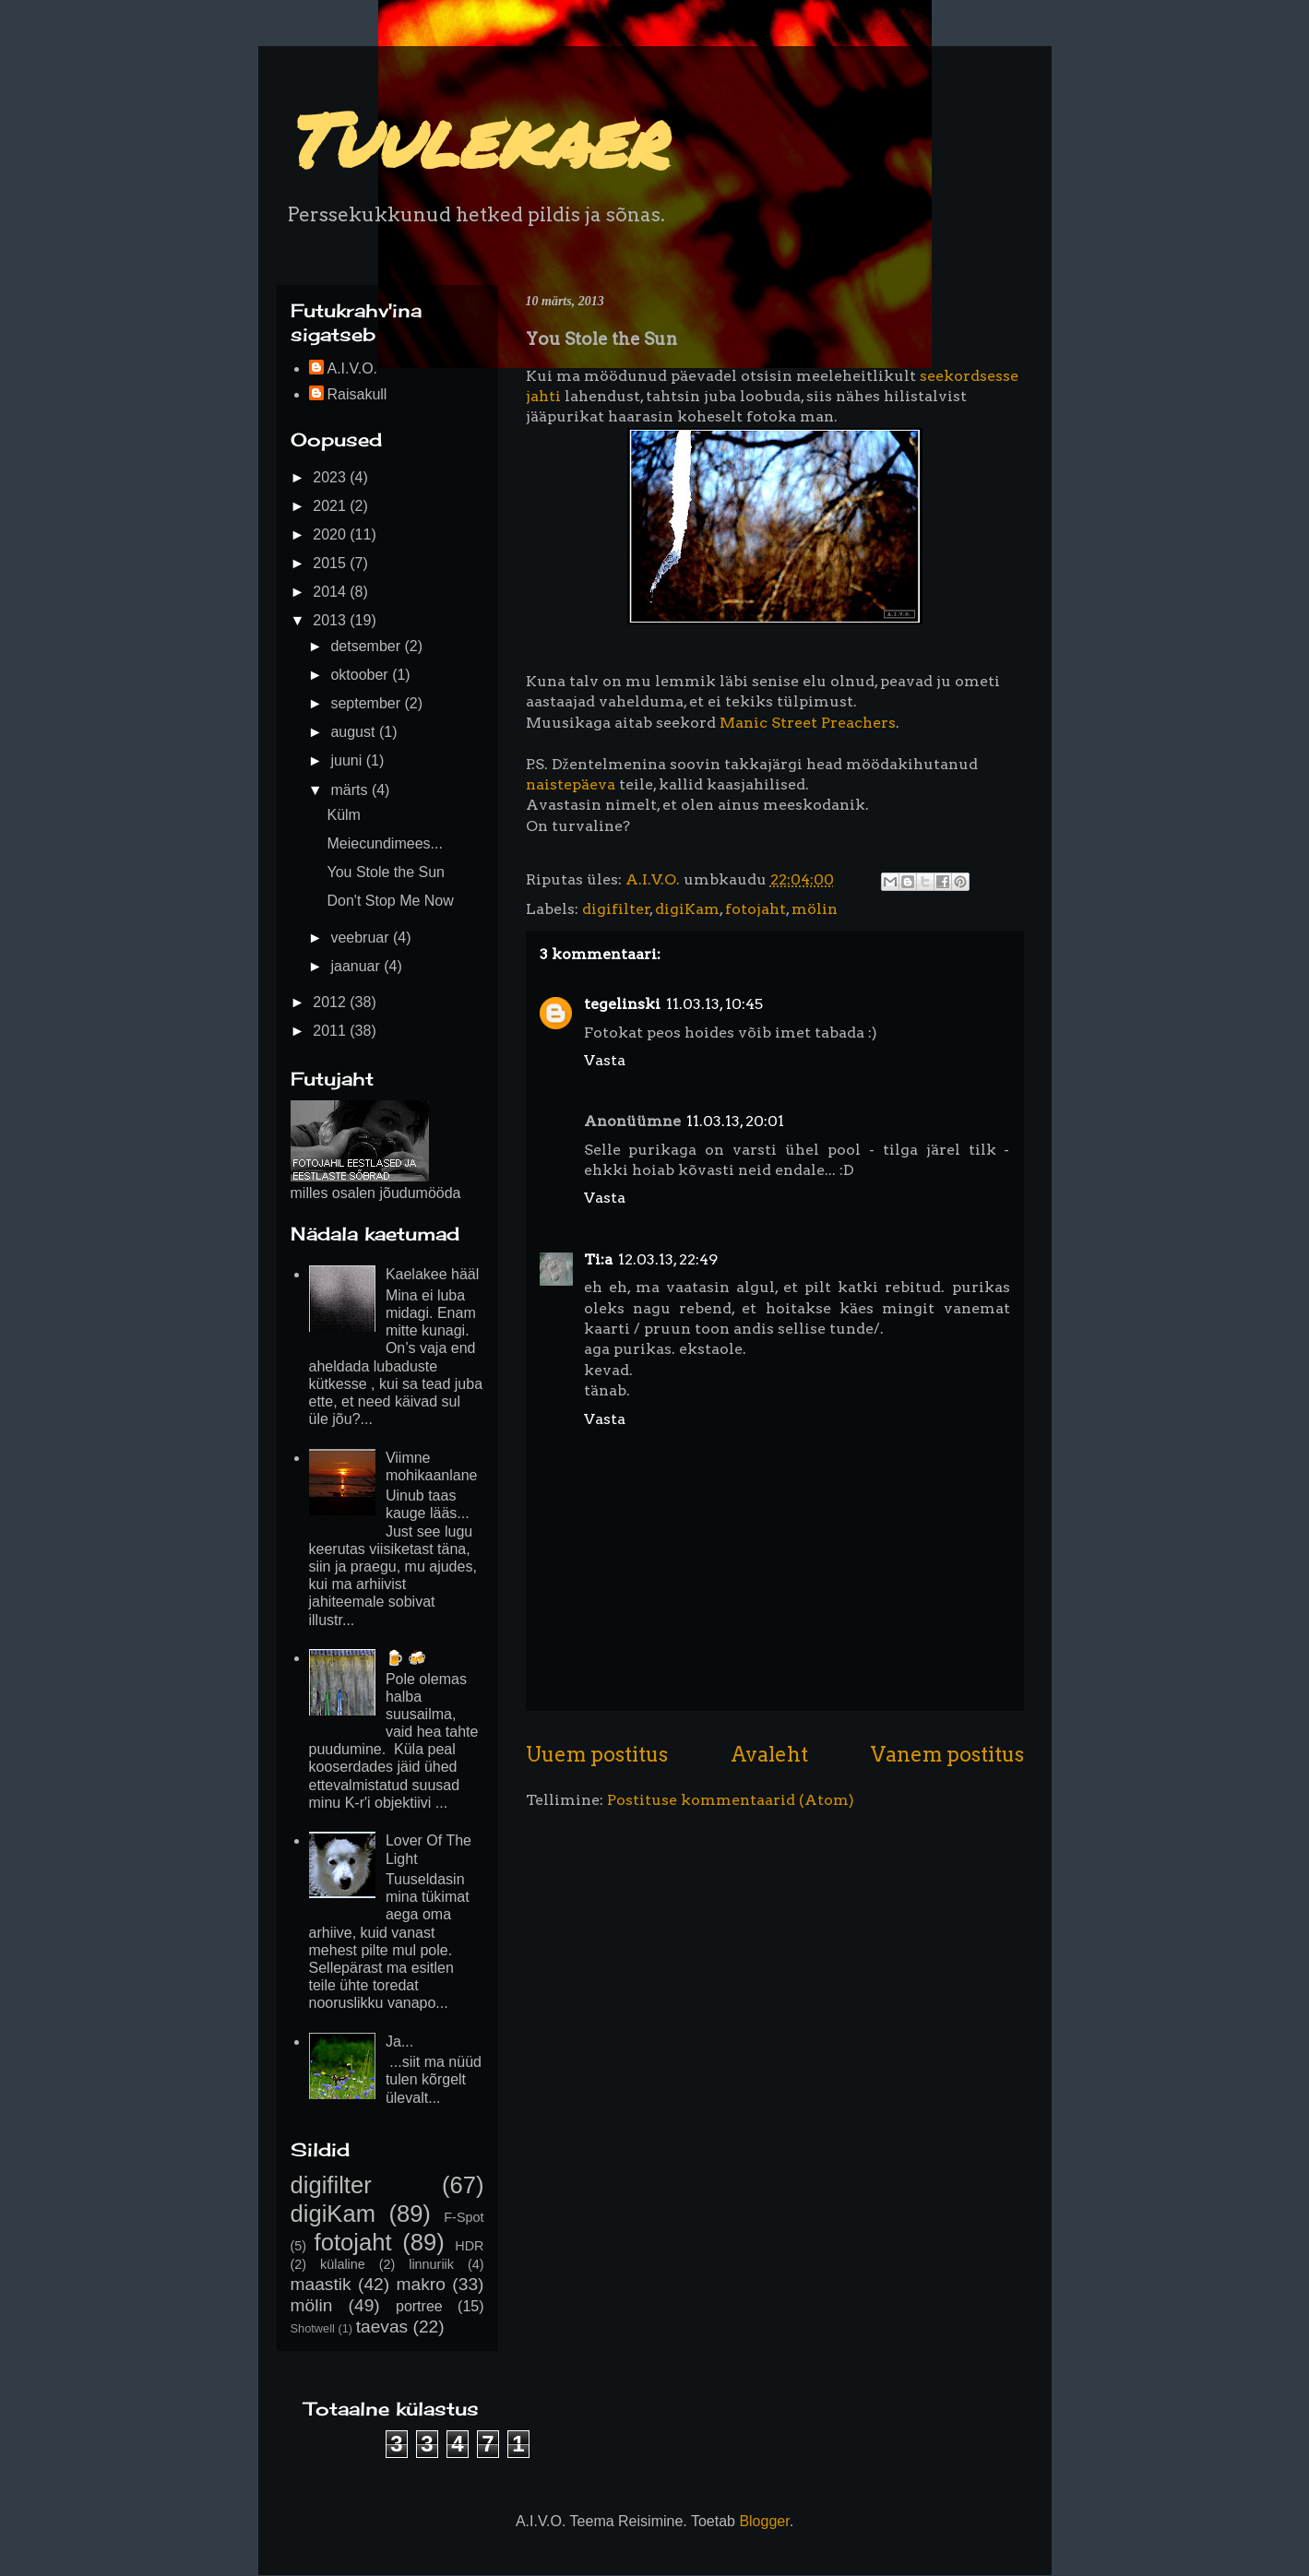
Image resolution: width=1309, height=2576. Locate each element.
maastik (321, 2284)
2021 (331, 506)
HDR (469, 2245)
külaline (342, 2264)
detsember (367, 646)
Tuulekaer (475, 138)
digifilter (616, 909)
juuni (347, 760)
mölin (814, 909)
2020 (331, 534)
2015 (331, 563)
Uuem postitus (597, 1754)
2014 (331, 591)
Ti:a (598, 1259)
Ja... (399, 2041)
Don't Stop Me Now (390, 900)
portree (419, 2306)
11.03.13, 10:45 (714, 1004)
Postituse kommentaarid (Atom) (730, 1800)
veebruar (361, 937)
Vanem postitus (947, 1754)
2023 (331, 477)
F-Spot (463, 2217)
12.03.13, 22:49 (668, 1259)
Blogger (764, 2521)
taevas (382, 2326)
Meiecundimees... (384, 843)
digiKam (687, 909)
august (354, 732)
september (367, 703)
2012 (331, 1002)
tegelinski (622, 1004)
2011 (331, 1031)
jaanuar (357, 966)
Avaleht (769, 1754)
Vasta (604, 1060)
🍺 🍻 (406, 1658)
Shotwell (313, 2328)
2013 (331, 620)
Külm (343, 815)
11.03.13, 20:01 (735, 1121)
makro (421, 2284)
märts (350, 790)
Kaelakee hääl (432, 1274)
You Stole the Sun (386, 872)
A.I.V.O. (352, 368)
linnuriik (431, 2264)
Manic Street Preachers (808, 722)
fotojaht (755, 909)
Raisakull (357, 394)
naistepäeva (570, 784)
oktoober (361, 675)
